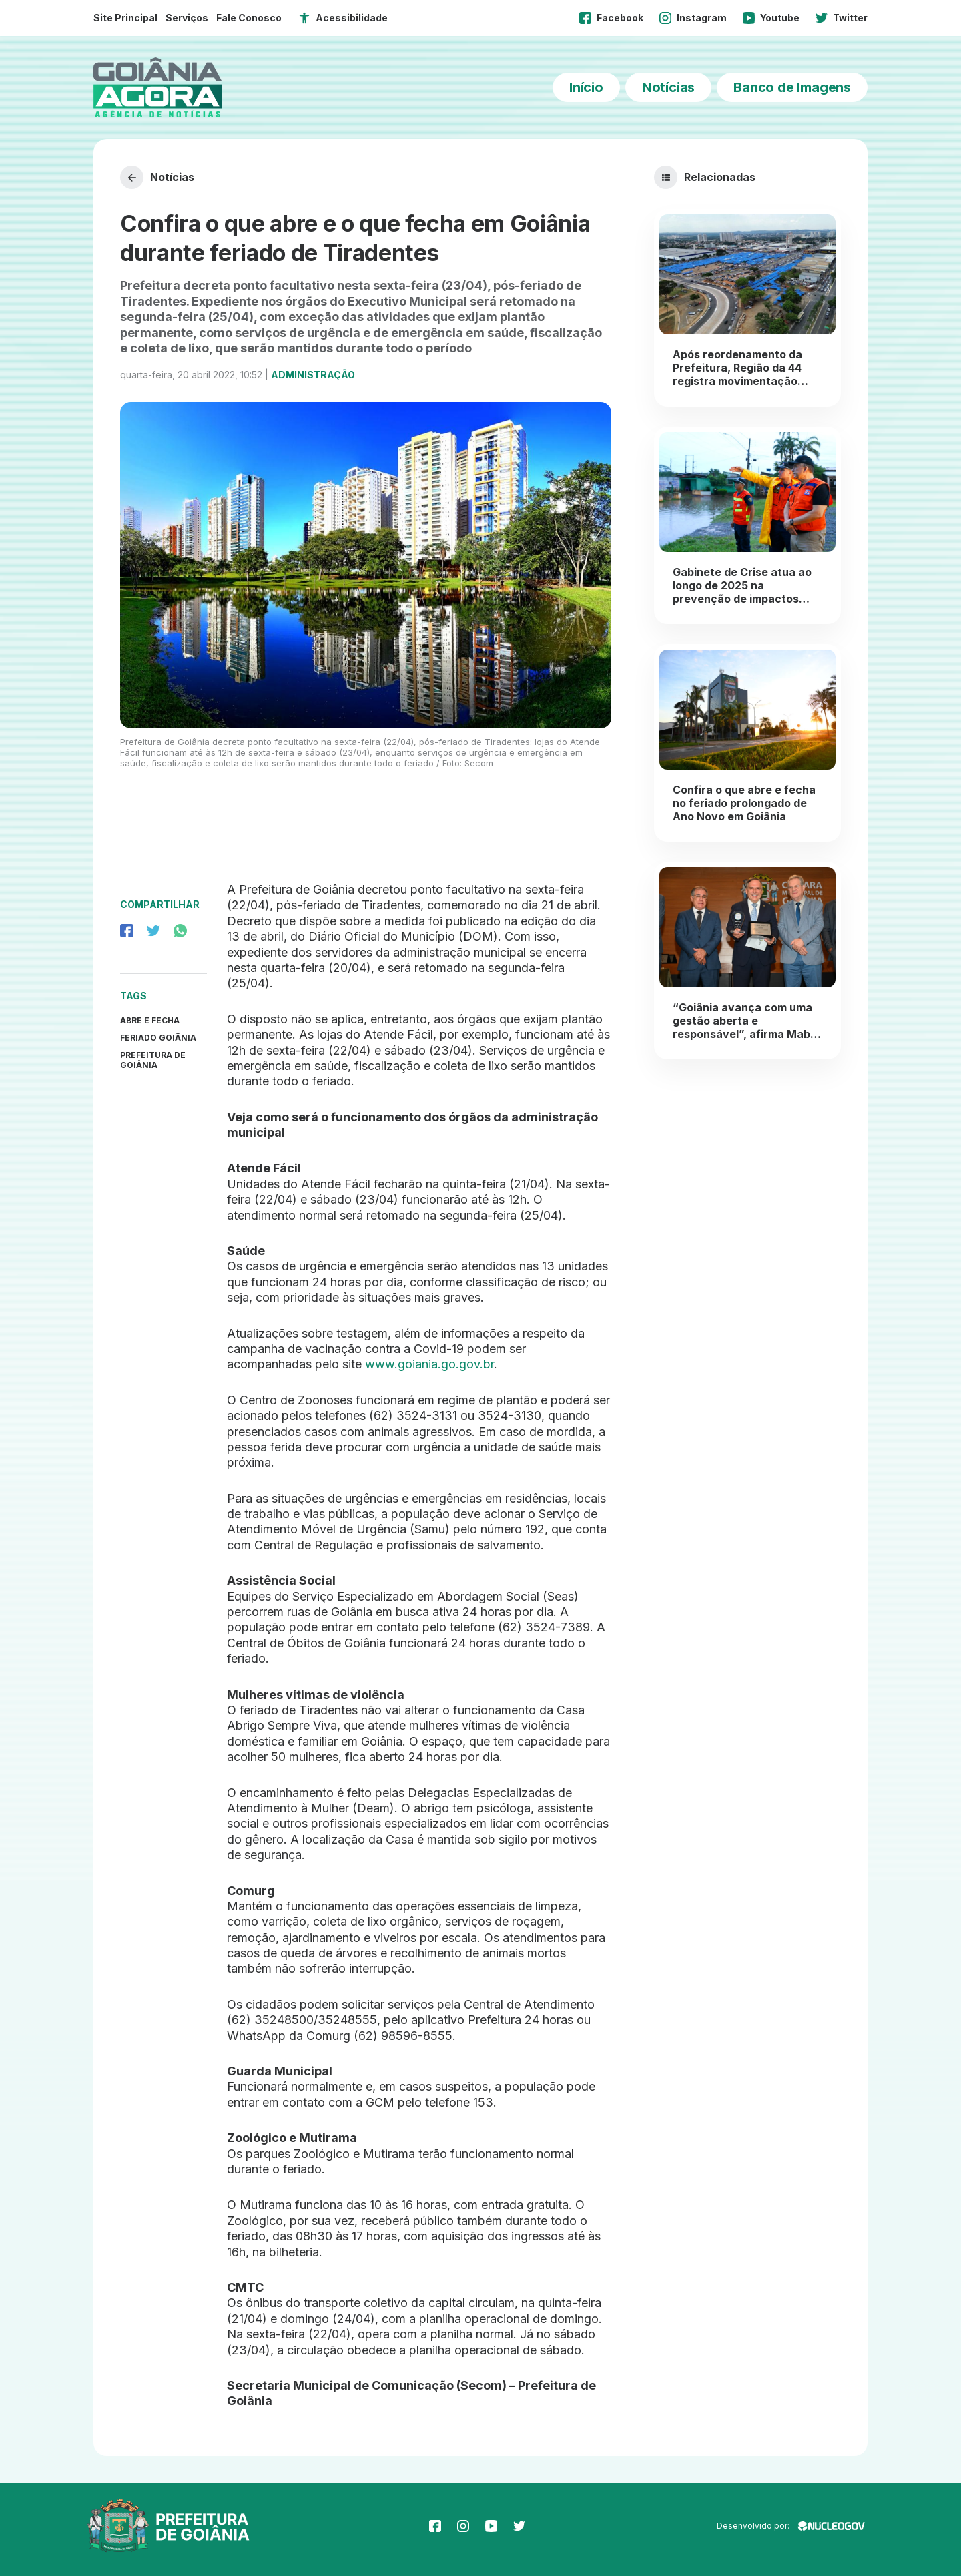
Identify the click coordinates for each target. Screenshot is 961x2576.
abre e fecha (150, 1020)
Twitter (842, 18)
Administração (313, 374)
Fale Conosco (249, 17)
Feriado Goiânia (158, 1038)
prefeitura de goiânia (153, 1060)
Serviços (187, 17)
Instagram (693, 18)
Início (586, 87)
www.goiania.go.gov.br (429, 1364)
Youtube (771, 18)
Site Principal (125, 17)
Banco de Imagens (792, 87)
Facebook (611, 18)
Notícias (668, 87)
